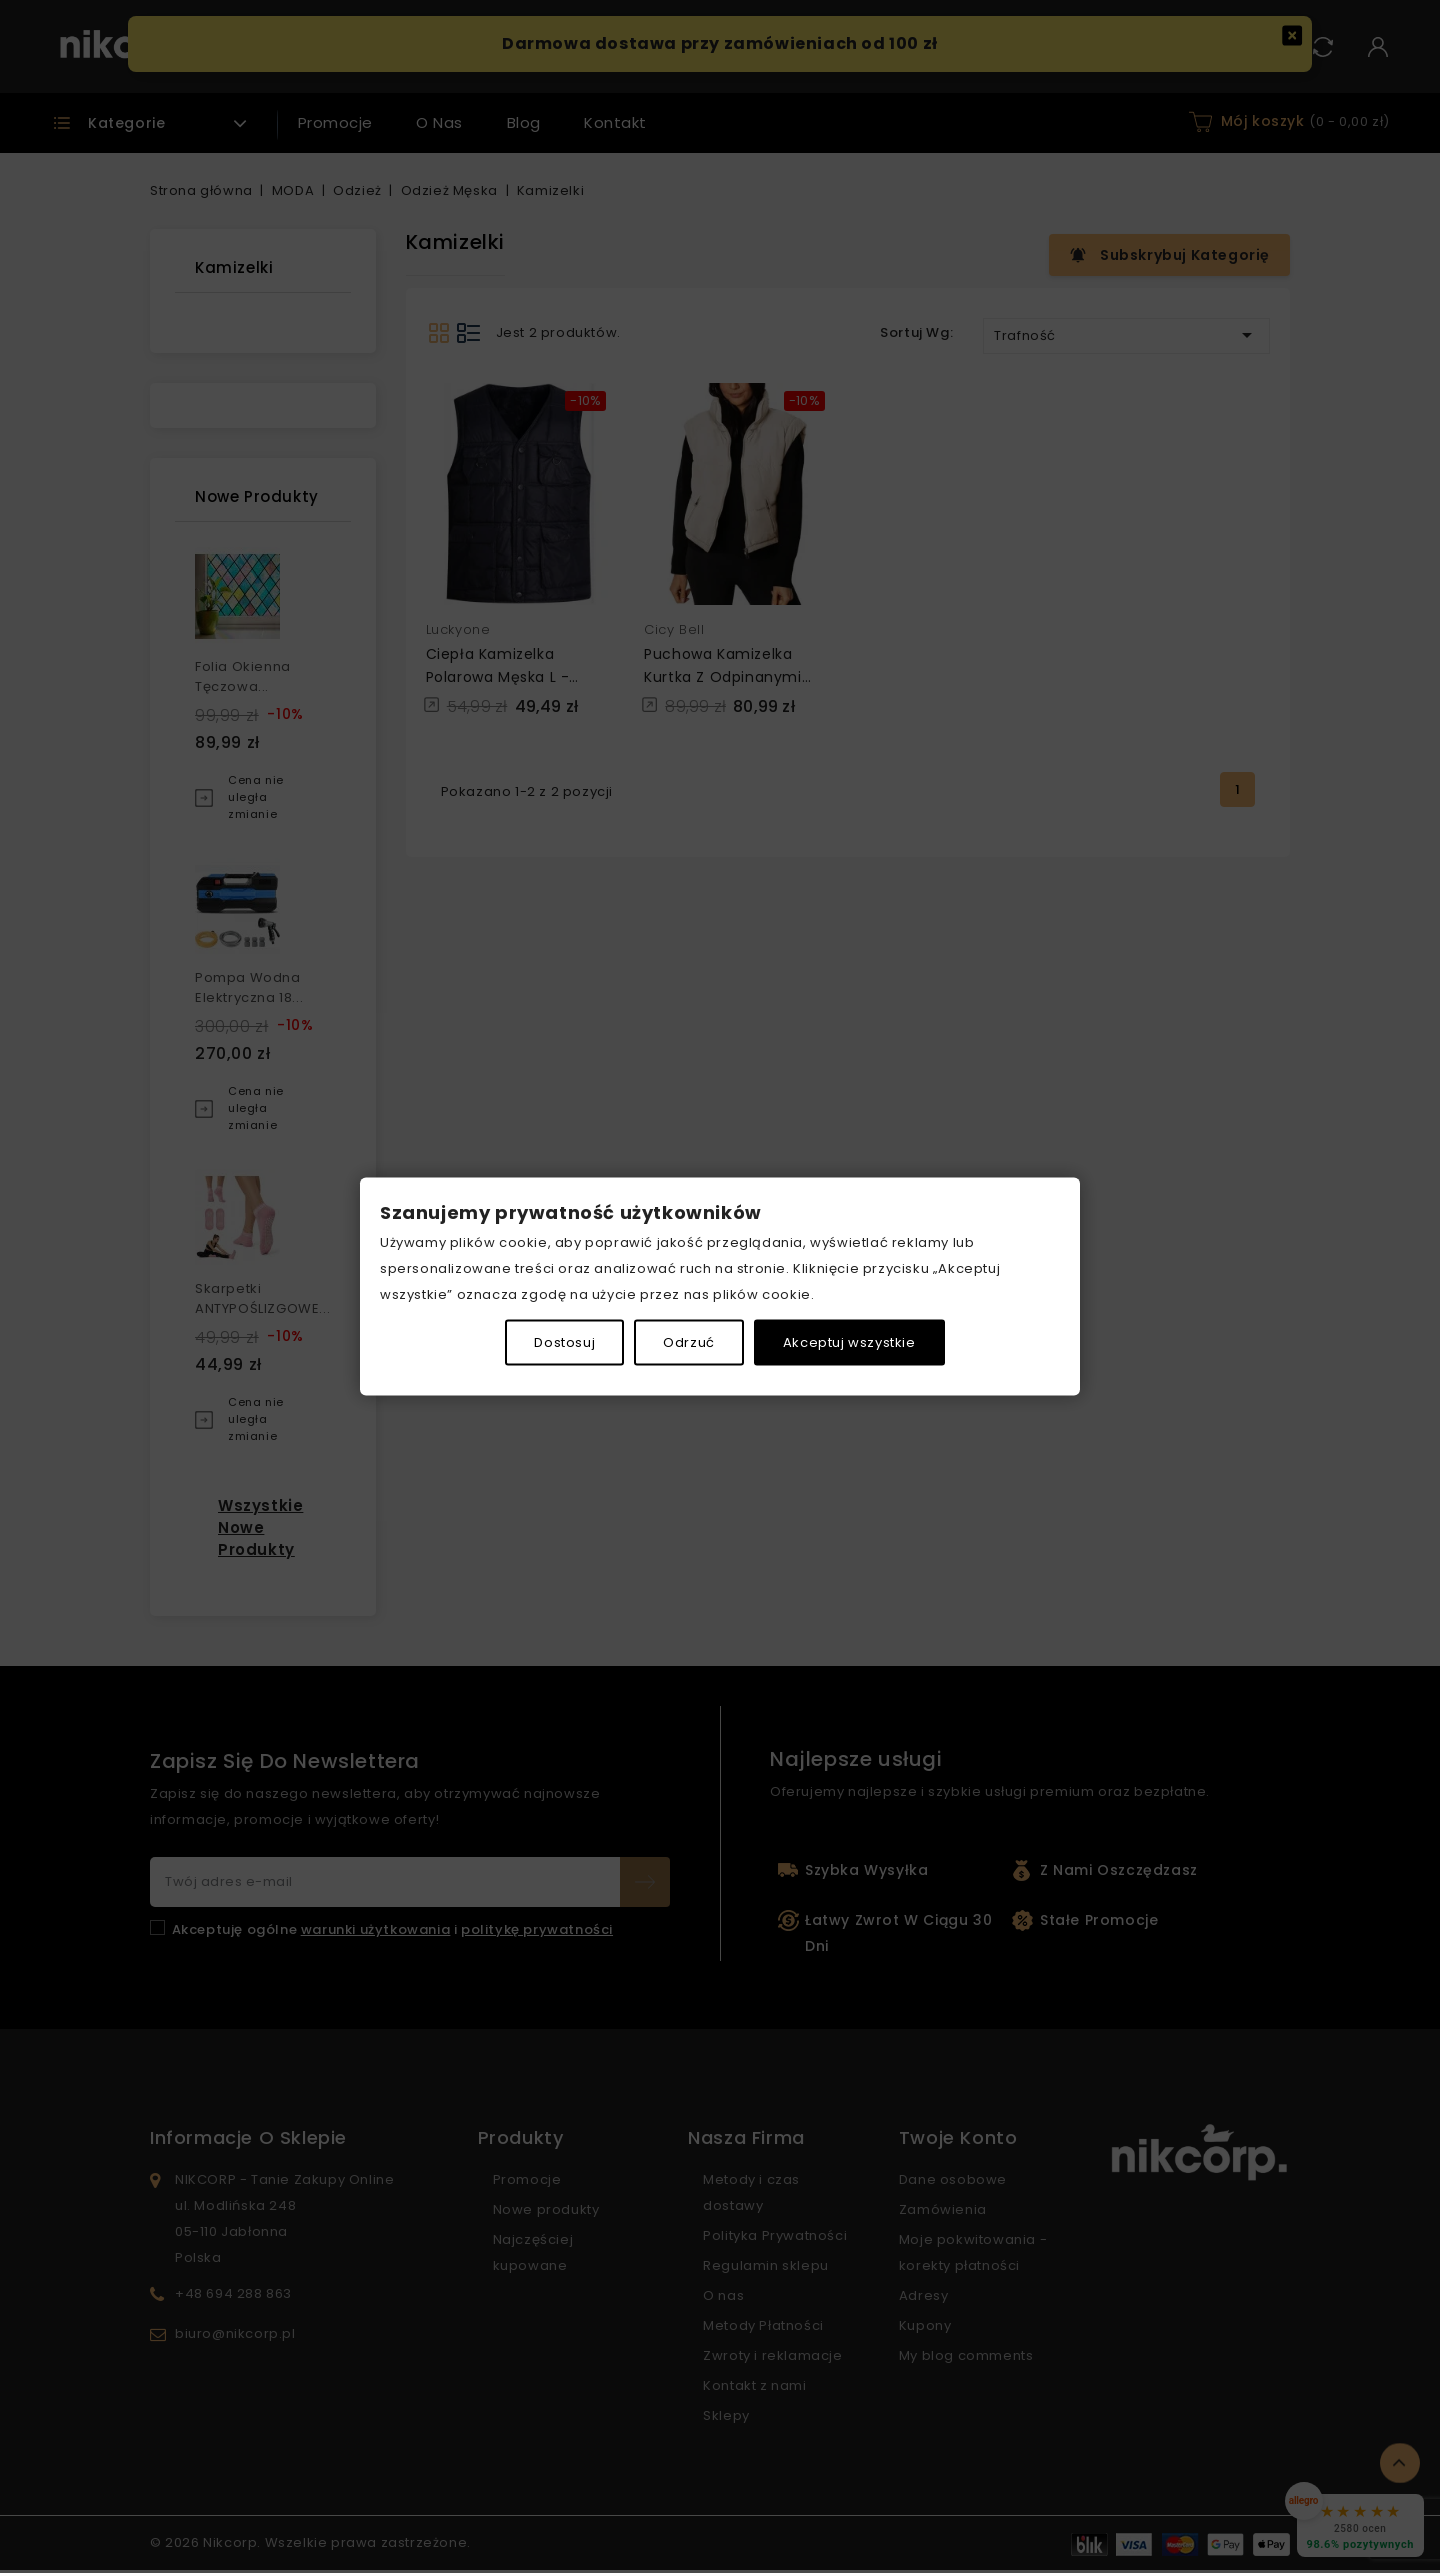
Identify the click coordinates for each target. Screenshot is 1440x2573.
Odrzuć (689, 1342)
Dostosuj (564, 1342)
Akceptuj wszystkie (849, 1342)
